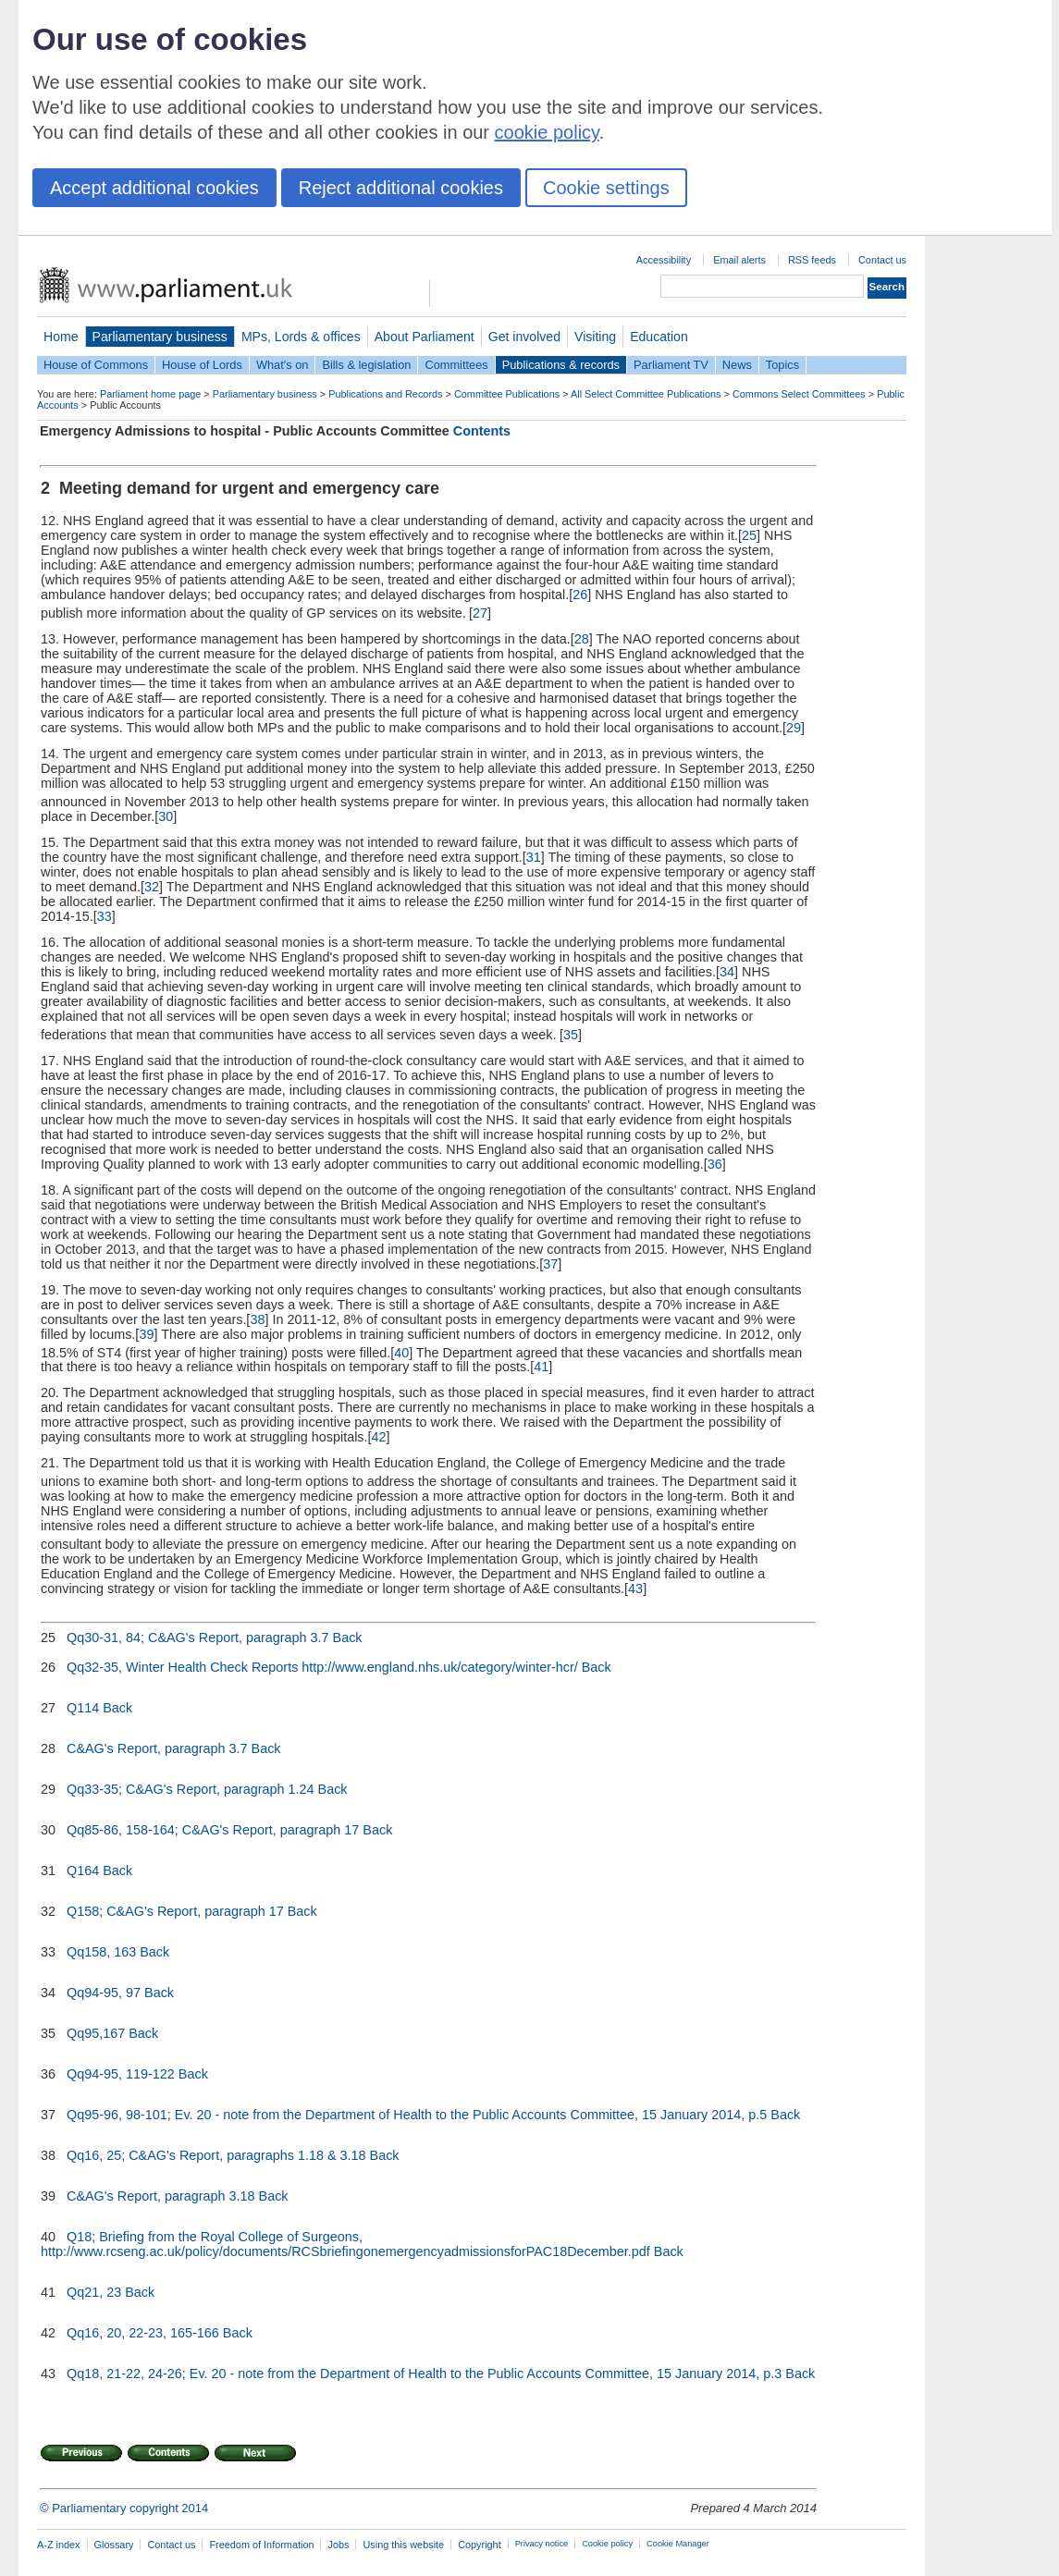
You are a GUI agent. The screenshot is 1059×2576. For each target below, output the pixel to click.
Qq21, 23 (94, 2292)
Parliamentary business (160, 336)
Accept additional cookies (154, 188)
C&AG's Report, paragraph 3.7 (157, 1748)
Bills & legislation (366, 365)
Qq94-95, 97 (103, 1992)
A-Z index (58, 2544)
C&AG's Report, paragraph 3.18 (161, 2196)
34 (727, 971)
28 (581, 639)
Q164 (83, 1870)
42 (379, 1436)
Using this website (403, 2544)
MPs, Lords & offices (301, 336)
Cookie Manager (677, 2543)
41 (541, 1366)
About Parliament (424, 336)
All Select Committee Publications (646, 393)
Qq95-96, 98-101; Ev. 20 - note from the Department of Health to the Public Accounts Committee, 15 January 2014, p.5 (416, 2114)
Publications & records (561, 365)
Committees (456, 365)
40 (401, 1351)
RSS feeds (812, 259)
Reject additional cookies (401, 188)
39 (146, 1334)
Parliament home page (150, 393)
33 (104, 916)
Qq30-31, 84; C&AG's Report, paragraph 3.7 (198, 1637)
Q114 (83, 1707)
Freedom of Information (261, 2544)
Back (348, 1637)
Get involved (524, 336)
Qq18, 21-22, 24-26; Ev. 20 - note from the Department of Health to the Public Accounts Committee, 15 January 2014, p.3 (424, 2373)
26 (580, 594)
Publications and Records (385, 393)
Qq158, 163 (101, 1951)
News (737, 365)
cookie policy (547, 132)
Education (659, 336)
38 (257, 1319)
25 (749, 535)
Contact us (882, 259)
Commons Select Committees (799, 393)
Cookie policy (607, 2543)
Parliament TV (671, 365)
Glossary (114, 2544)
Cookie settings (606, 188)
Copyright (479, 2544)
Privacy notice (541, 2543)
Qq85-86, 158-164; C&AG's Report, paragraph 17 (213, 1829)
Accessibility (663, 259)
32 (151, 886)
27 (480, 613)
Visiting (595, 336)
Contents (482, 430)
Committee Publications (507, 393)
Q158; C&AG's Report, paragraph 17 (175, 1911)
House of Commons (95, 365)
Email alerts (739, 259)
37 (550, 1264)
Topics (782, 365)
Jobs (338, 2544)
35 (570, 1034)
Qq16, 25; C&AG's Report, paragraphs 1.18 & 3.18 (216, 2155)
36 (715, 1164)
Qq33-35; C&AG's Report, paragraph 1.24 (190, 1789)
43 (635, 1588)
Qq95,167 (96, 2033)
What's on (282, 365)
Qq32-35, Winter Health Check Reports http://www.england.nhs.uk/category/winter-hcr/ (322, 1667)
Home (61, 336)
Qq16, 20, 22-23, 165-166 (143, 2332)
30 (165, 816)
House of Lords (202, 365)
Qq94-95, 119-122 (121, 2074)
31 (533, 857)
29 (793, 727)
